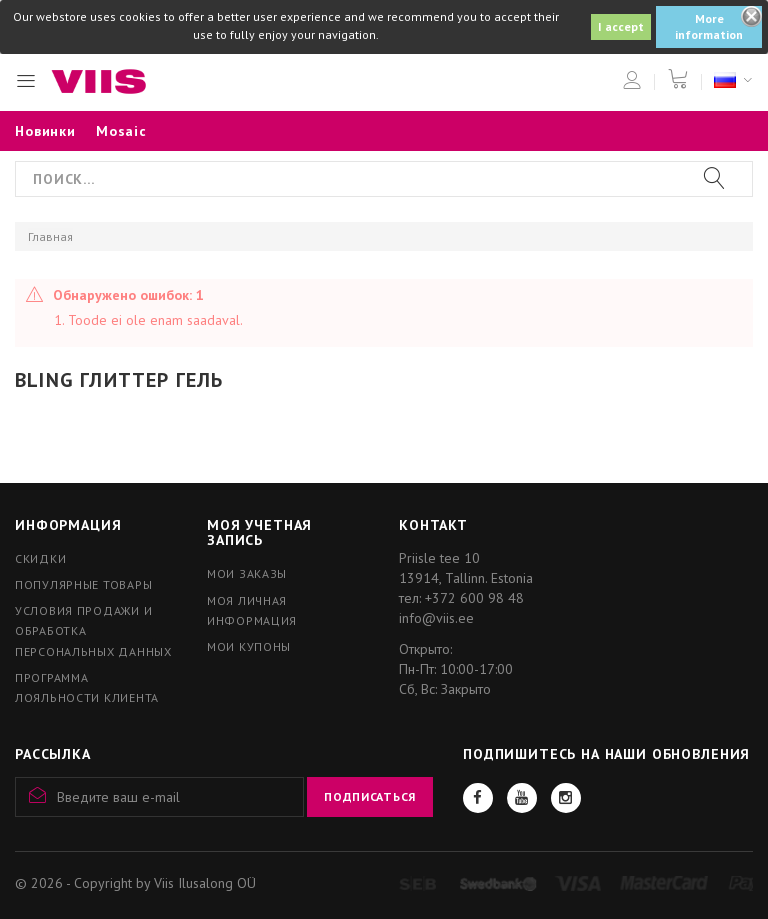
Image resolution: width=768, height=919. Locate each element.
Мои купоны (249, 646)
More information (709, 26)
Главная (50, 236)
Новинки (45, 131)
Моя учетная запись (259, 532)
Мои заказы (247, 573)
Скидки (40, 558)
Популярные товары (83, 584)
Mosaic (121, 131)
